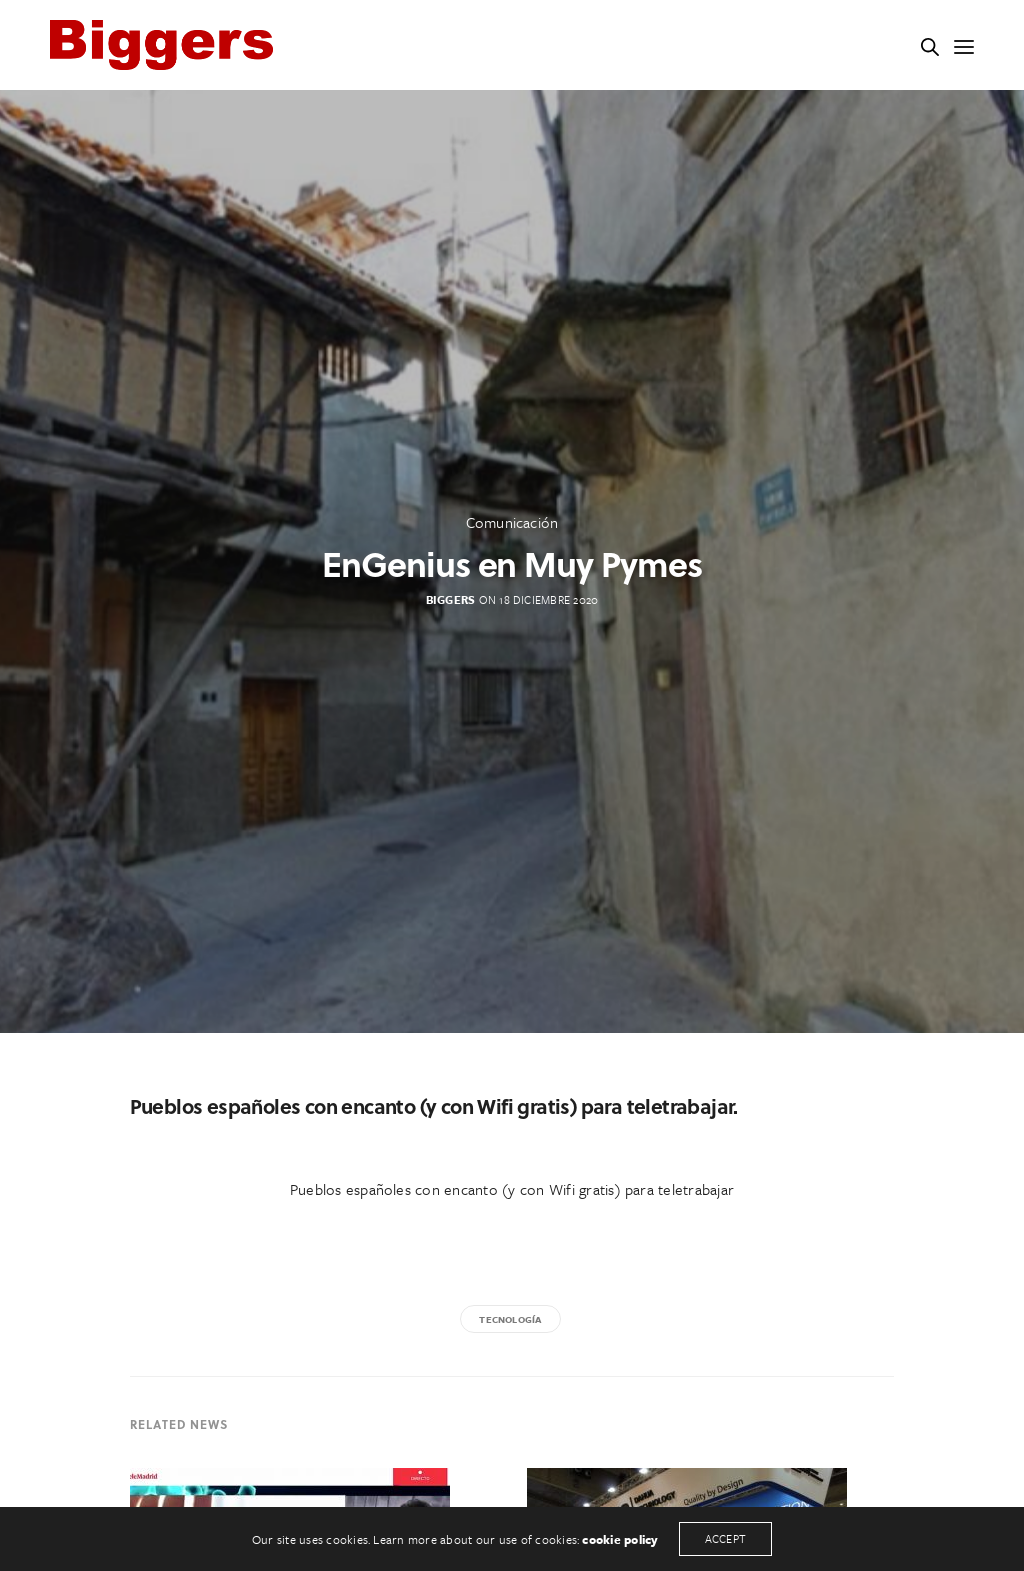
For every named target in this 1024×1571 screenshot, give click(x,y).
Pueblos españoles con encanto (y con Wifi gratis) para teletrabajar (512, 1189)
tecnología (510, 1319)
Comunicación (512, 522)
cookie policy (620, 1539)
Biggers (451, 600)
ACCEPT (725, 1538)
